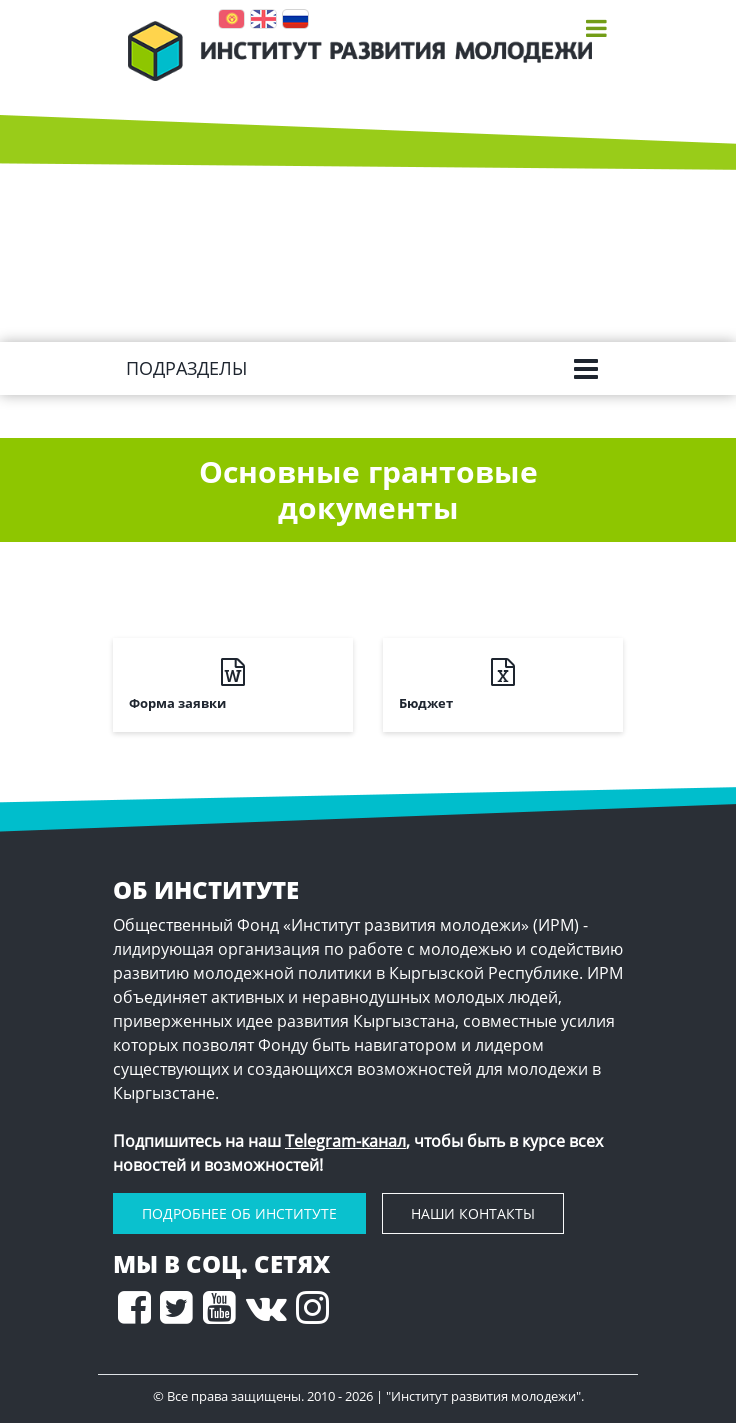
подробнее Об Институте (239, 1213)
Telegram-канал (345, 1141)
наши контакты (473, 1213)
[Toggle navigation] (596, 28)
